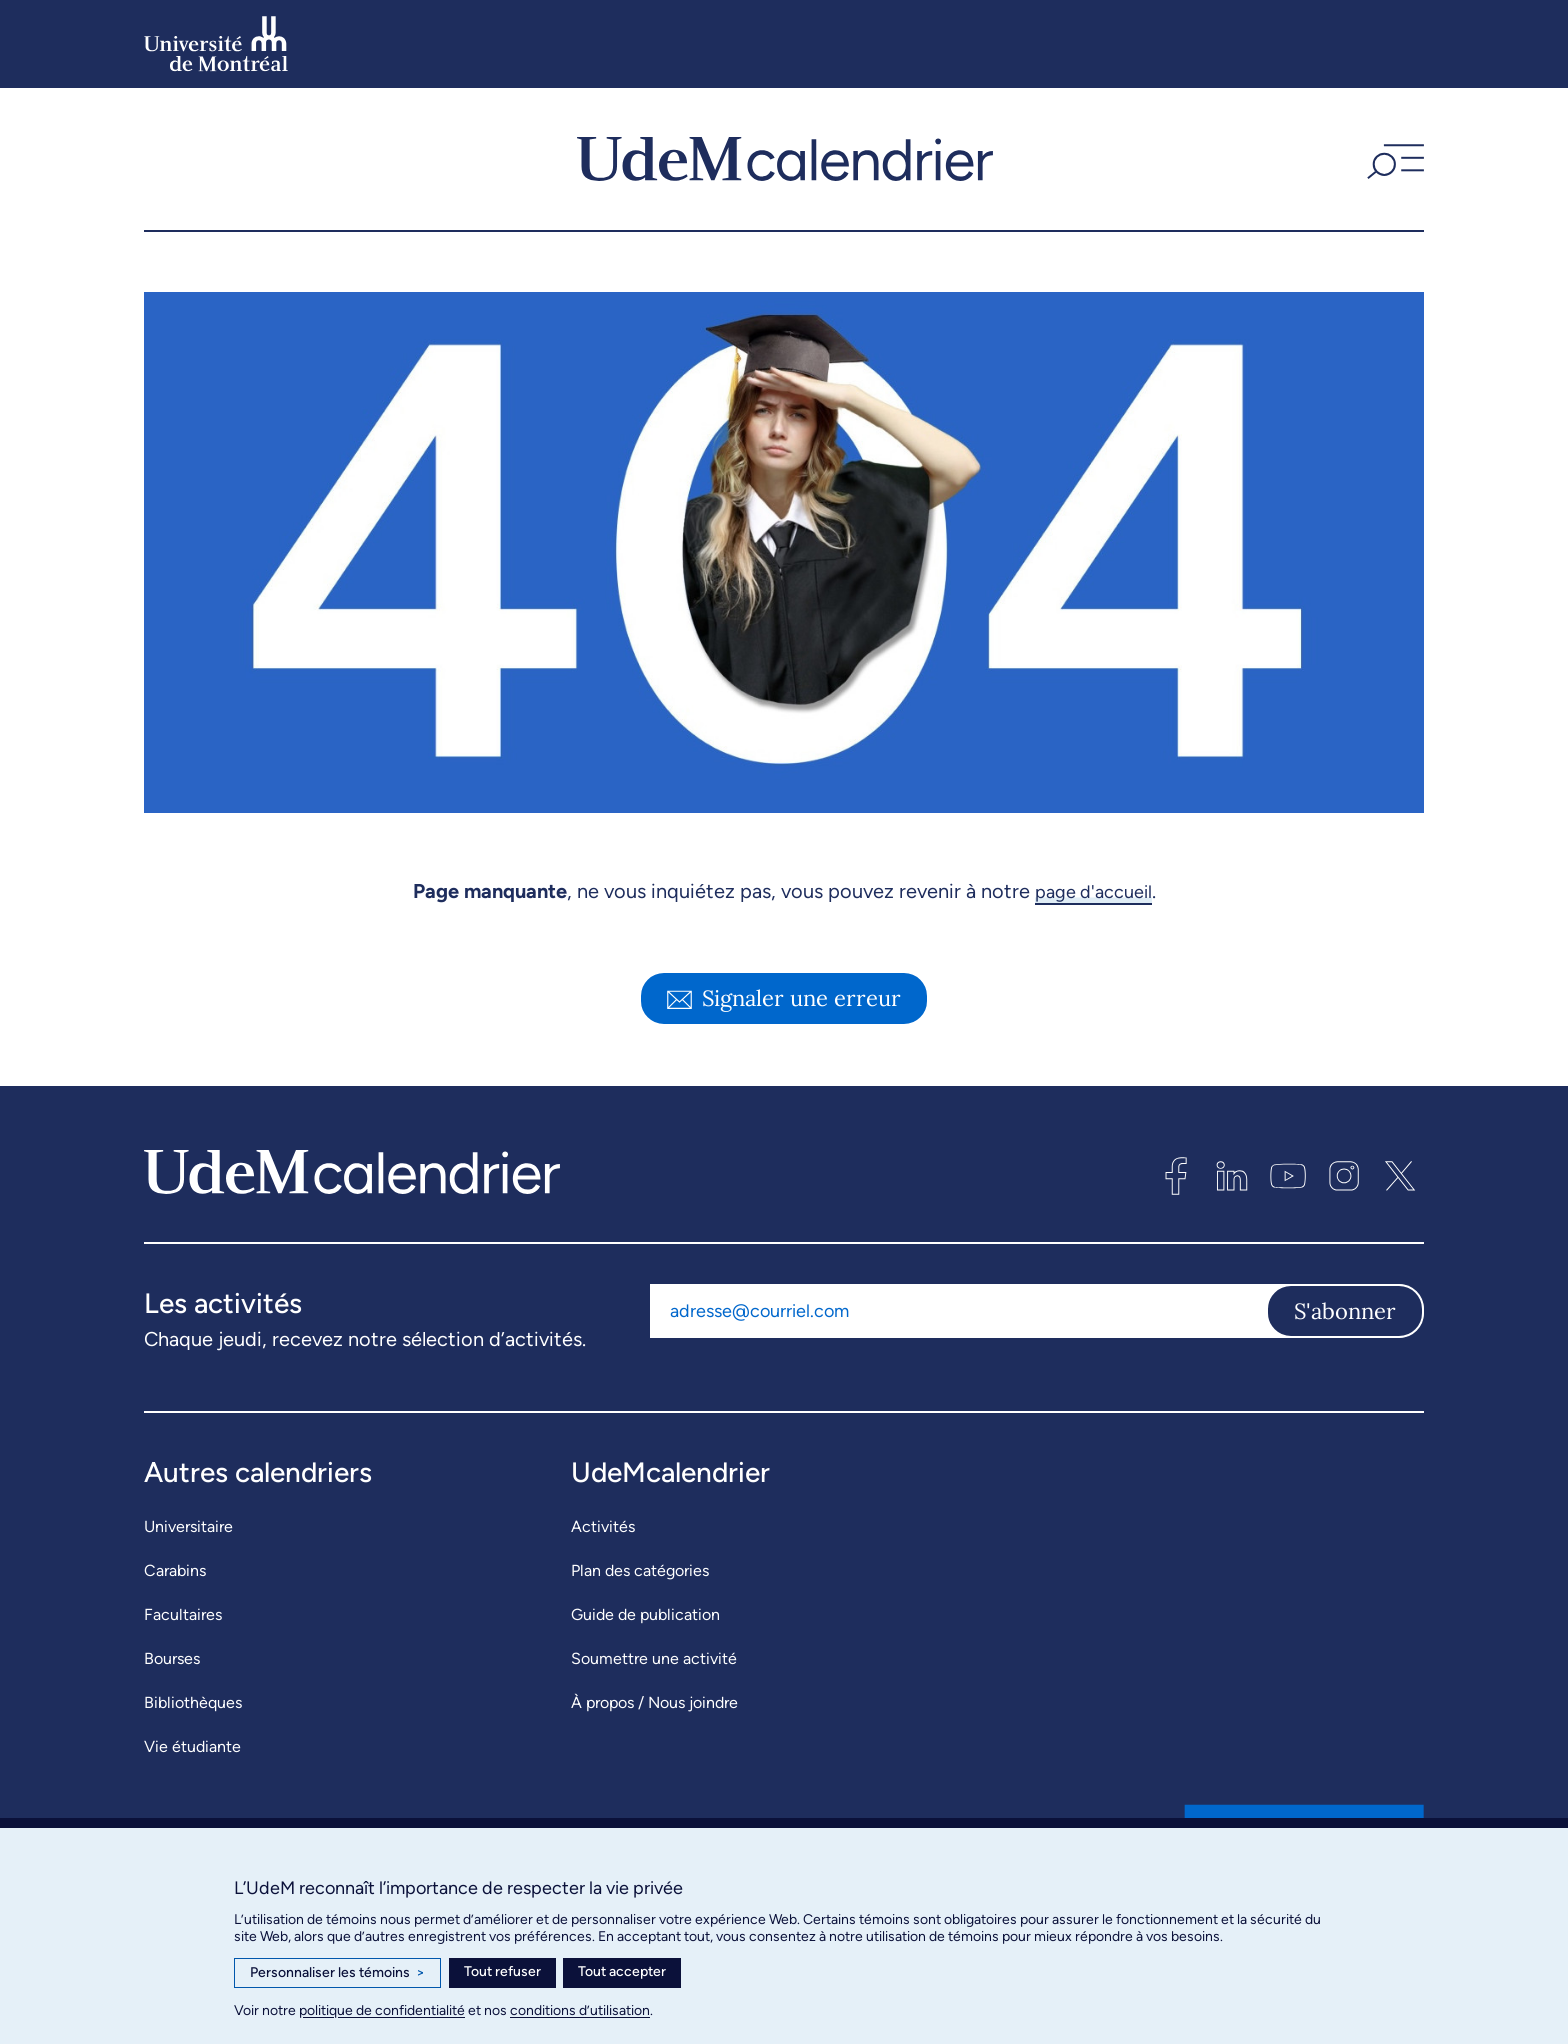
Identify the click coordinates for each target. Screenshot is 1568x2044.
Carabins (175, 1570)
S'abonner (1345, 1311)
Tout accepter (622, 1971)
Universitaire (188, 1526)
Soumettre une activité (654, 1658)
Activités (603, 1526)
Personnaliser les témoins (337, 1973)
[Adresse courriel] (958, 1311)
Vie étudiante (192, 1746)
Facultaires (183, 1614)
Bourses (172, 1658)
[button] (1393, 159)
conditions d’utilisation (580, 2010)
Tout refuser (502, 1971)
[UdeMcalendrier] (785, 159)
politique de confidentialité (382, 2010)
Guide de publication (645, 1614)
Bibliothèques (193, 1702)
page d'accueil (1093, 891)
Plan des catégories (640, 1570)
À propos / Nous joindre (654, 1702)
